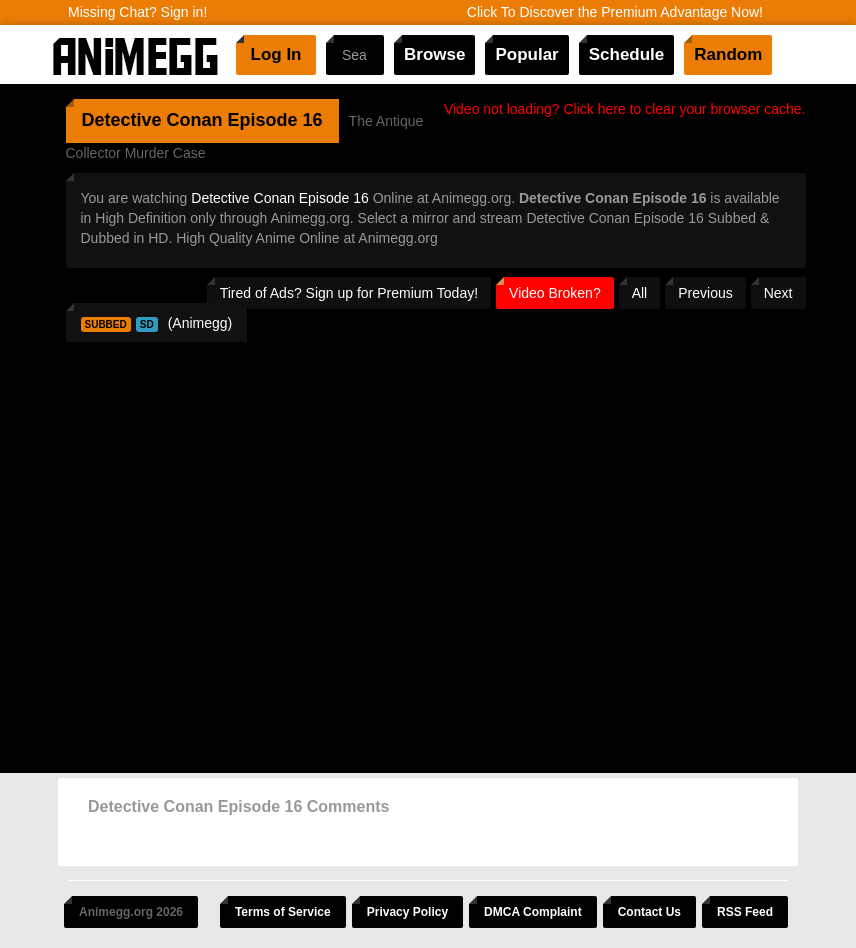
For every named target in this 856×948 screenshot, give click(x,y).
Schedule (627, 54)
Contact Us (649, 912)
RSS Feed (745, 912)
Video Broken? (555, 293)
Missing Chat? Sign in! (137, 12)
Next (778, 293)
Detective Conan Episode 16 (279, 198)
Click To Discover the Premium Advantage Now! (615, 12)
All (640, 293)
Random (728, 54)
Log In (276, 54)
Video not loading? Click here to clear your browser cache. (625, 109)
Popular (526, 54)
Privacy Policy (407, 912)
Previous (705, 293)
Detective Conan (152, 120)
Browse (434, 54)
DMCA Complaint (533, 912)
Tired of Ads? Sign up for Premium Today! (349, 293)
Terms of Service (283, 912)
